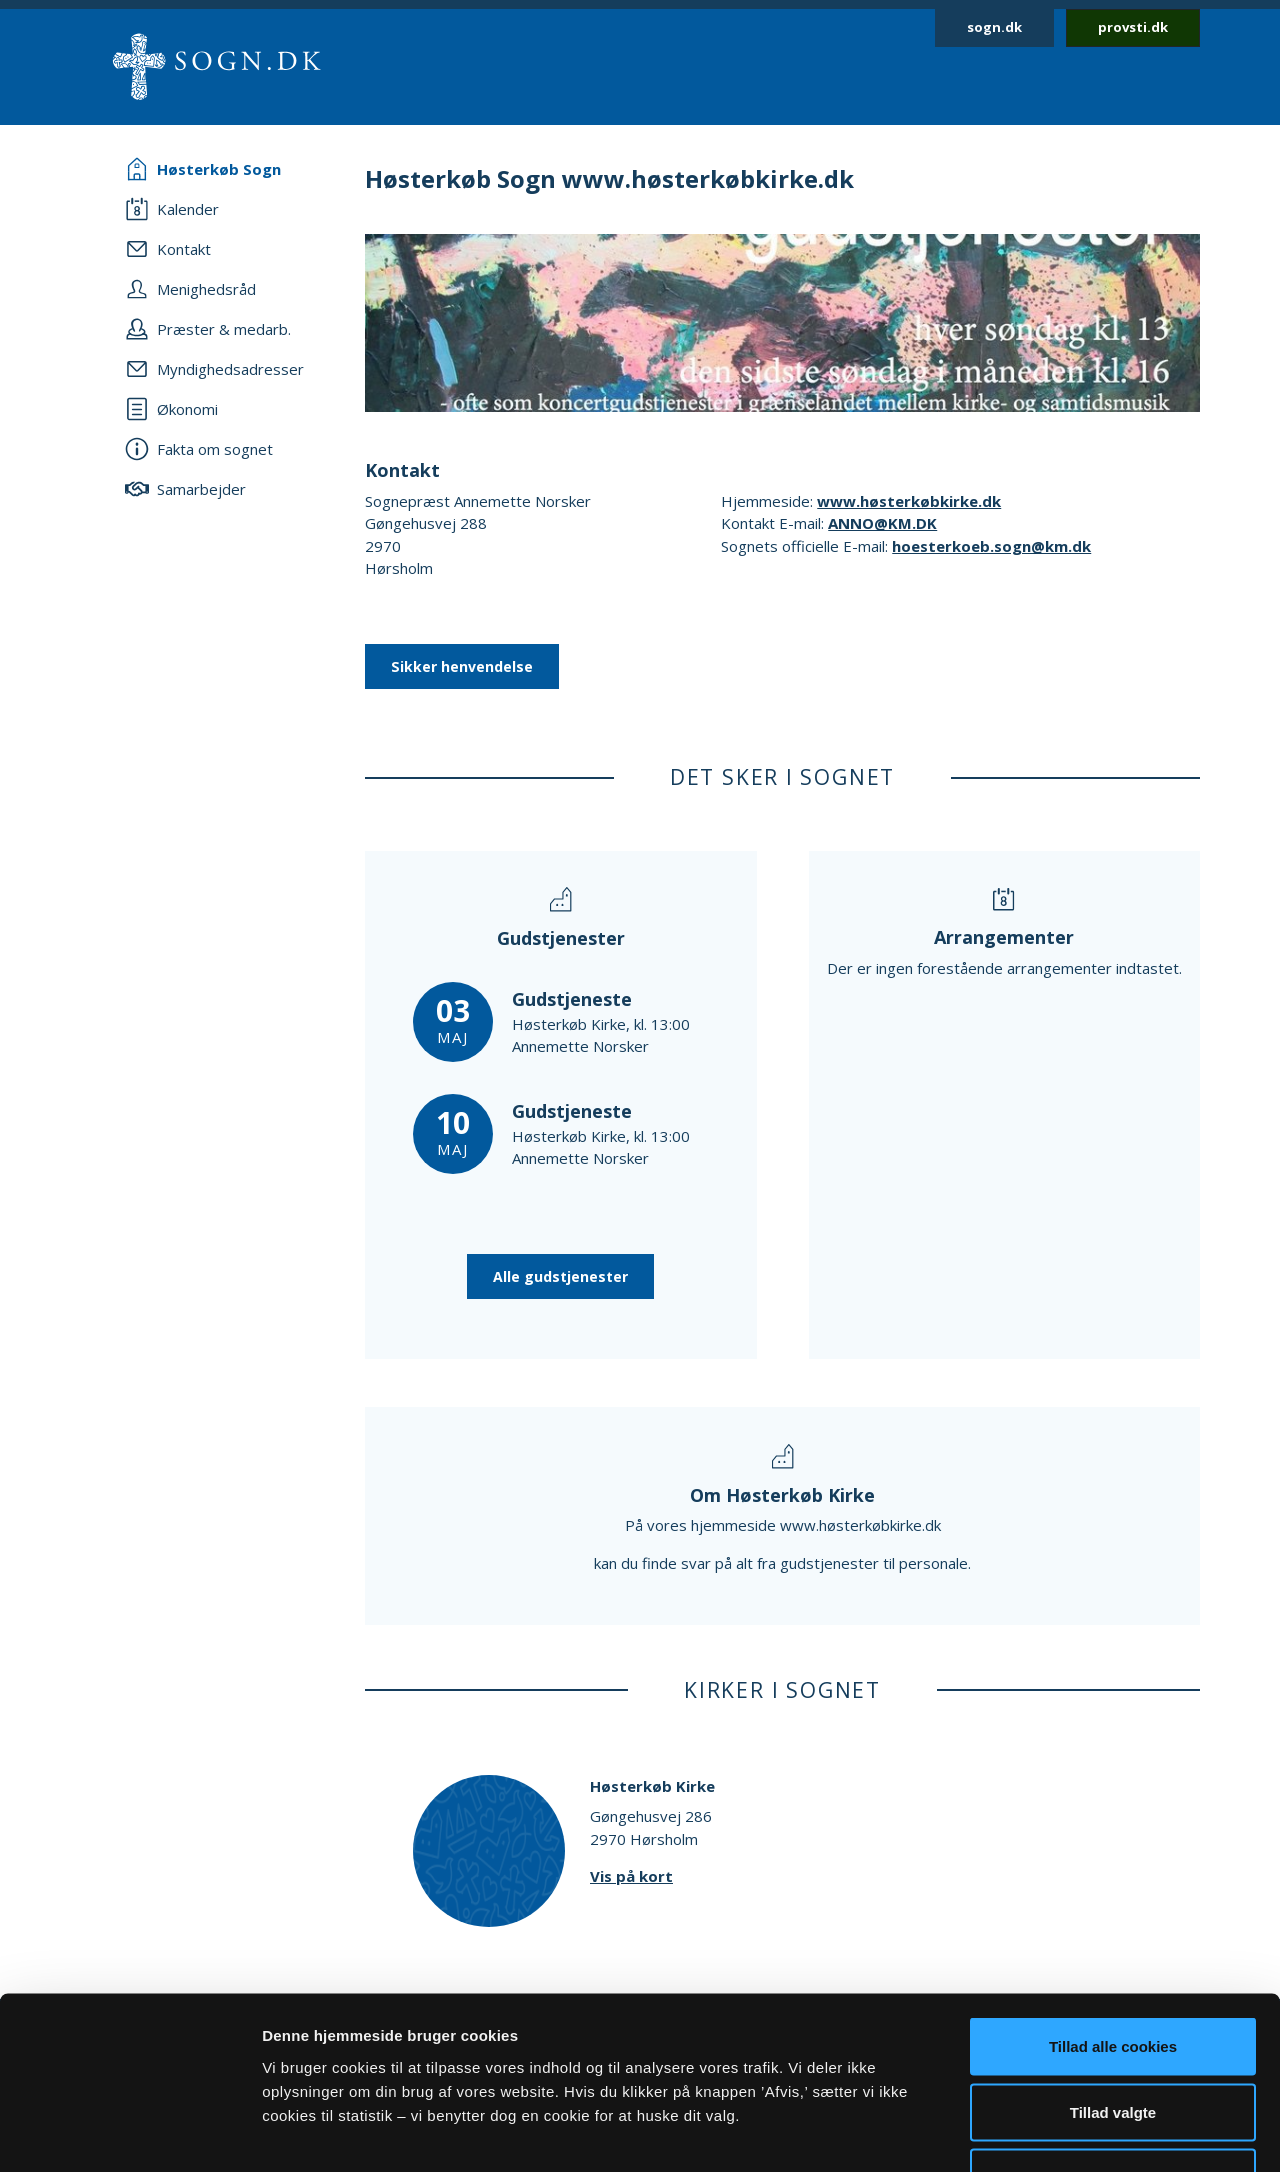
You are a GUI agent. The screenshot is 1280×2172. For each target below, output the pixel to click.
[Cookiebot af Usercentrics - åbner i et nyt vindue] (129, 2133)
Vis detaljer (1039, 2132)
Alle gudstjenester (560, 1276)
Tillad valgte (1113, 1975)
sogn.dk (994, 27)
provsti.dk (1133, 27)
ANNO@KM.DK (882, 523)
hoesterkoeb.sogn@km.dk (991, 546)
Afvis (1113, 2040)
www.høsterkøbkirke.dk (909, 501)
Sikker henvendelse (462, 666)
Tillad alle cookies (1113, 1909)
